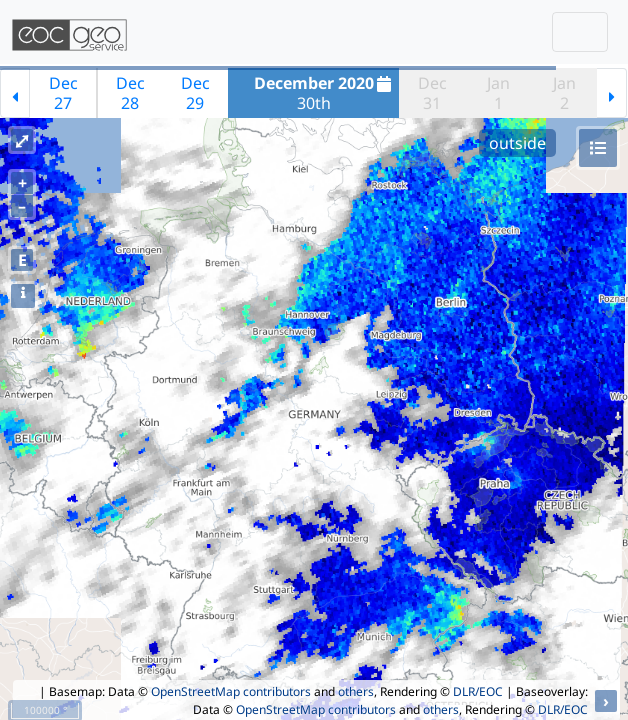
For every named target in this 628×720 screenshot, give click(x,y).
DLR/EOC (478, 691)
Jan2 (564, 93)
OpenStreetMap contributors (231, 691)
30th (325, 93)
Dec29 (195, 93)
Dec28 (130, 93)
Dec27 (63, 93)
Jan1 (498, 93)
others (356, 691)
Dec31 (432, 93)
